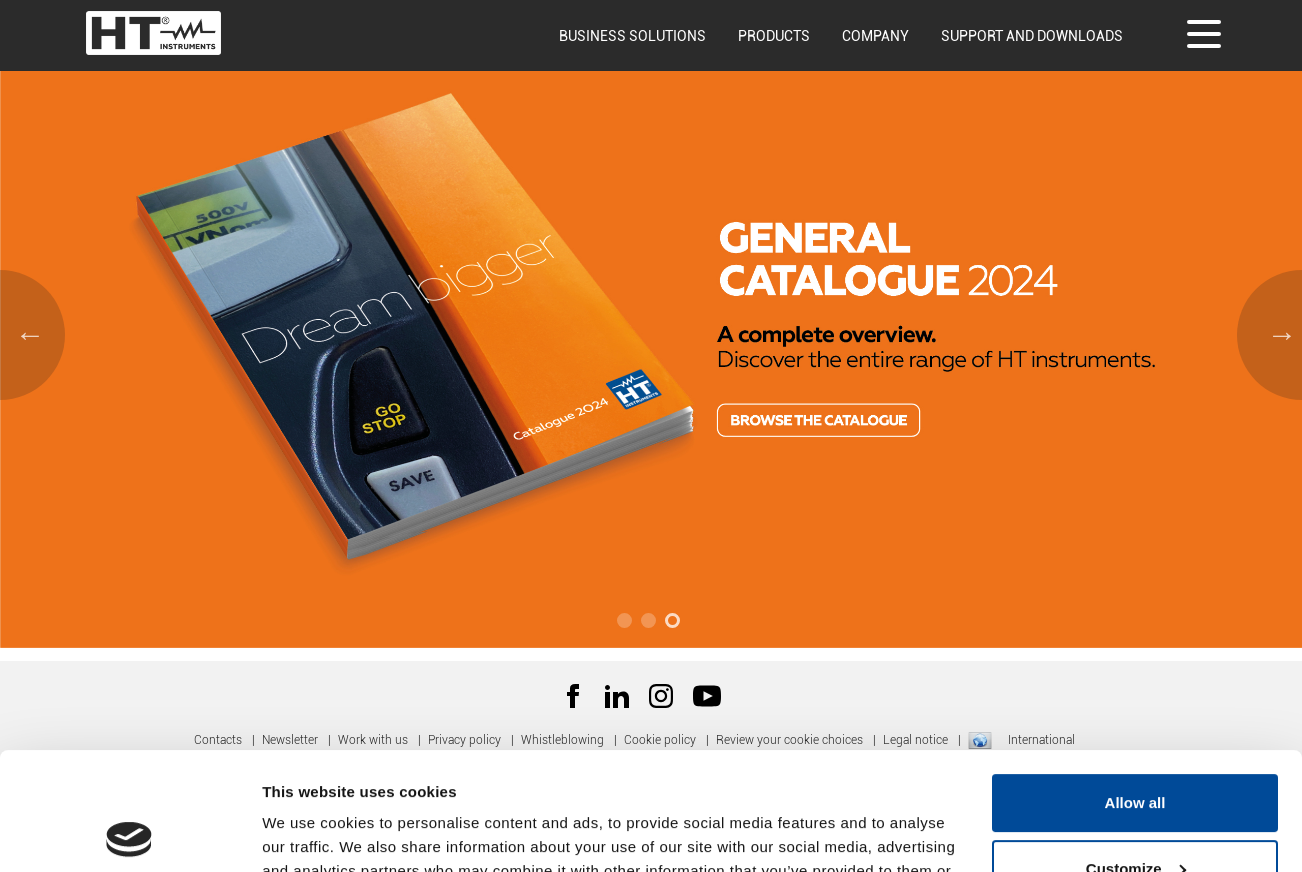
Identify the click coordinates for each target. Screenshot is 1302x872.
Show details (308, 832)
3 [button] (675, 623)
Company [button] (875, 36)
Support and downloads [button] (1032, 36)
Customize (1136, 750)
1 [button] (627, 623)
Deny (1135, 816)
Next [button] (1277, 330)
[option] (651, 330)
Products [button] (774, 36)
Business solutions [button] (632, 36)
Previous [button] (25, 330)
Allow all (1135, 685)
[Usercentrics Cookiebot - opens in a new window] (129, 833)
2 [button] (651, 623)
